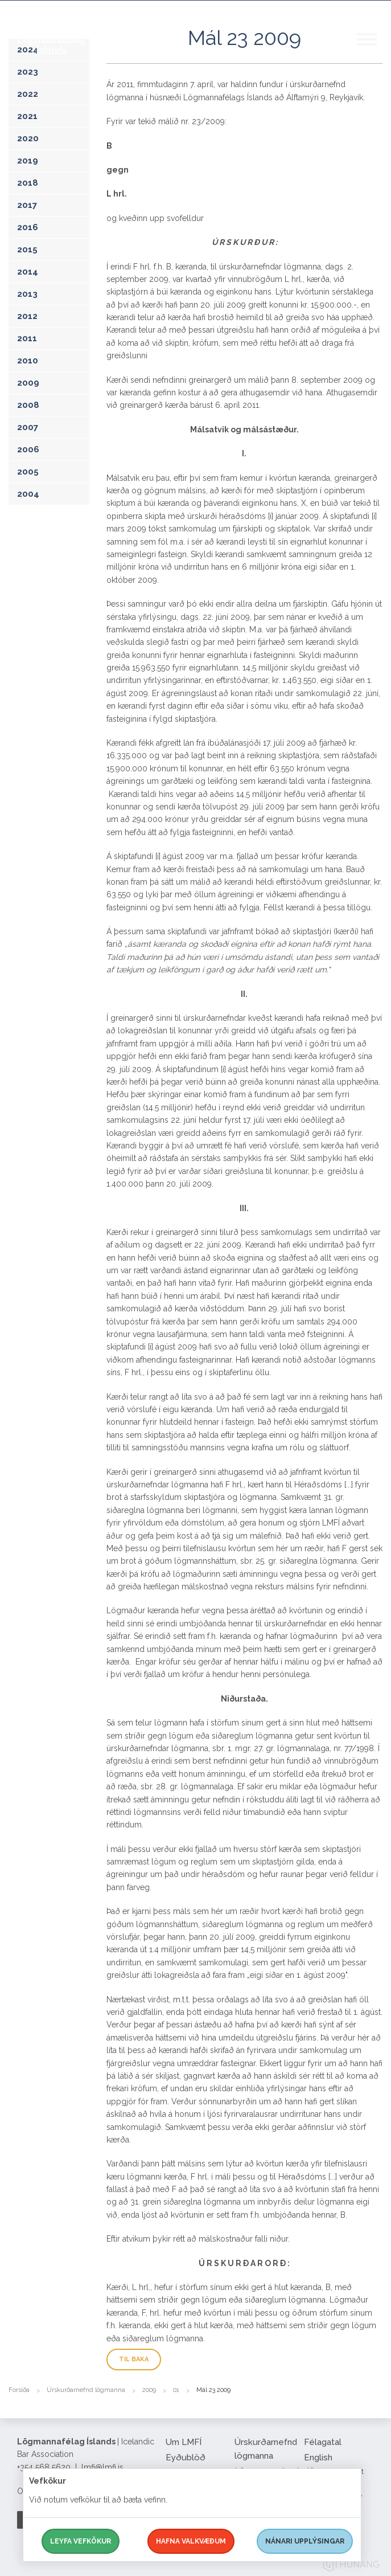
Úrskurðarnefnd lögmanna (86, 2390)
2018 (27, 183)
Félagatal (322, 2442)
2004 (28, 494)
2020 (28, 138)
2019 (27, 161)
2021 (27, 116)
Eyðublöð (185, 2457)
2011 (27, 338)
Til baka (134, 2359)
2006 (28, 449)
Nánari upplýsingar (304, 2541)
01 (176, 2390)
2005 (28, 472)
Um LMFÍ (183, 2442)
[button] (373, 50)
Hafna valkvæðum (191, 2541)
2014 (27, 272)
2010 (27, 360)
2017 (27, 205)
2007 (27, 427)
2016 (27, 227)
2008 (28, 405)
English (318, 2457)
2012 (27, 316)
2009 (28, 383)
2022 (27, 94)
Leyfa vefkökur (80, 2541)
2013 (27, 294)
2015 (27, 249)
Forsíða (19, 2390)
